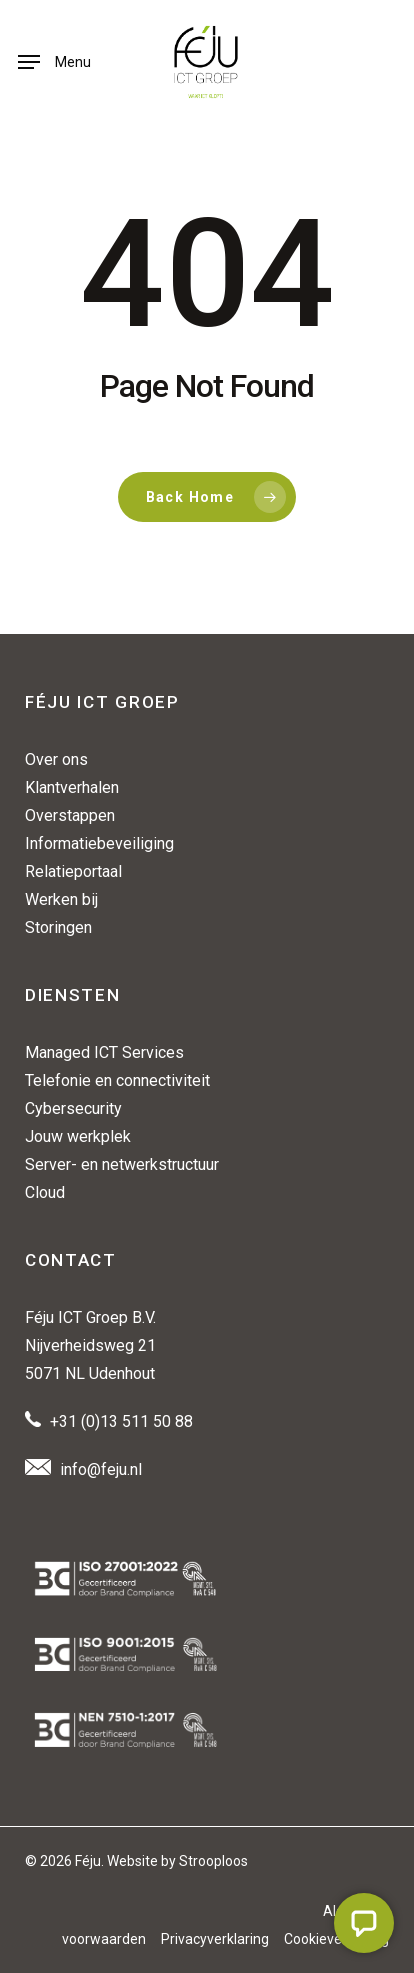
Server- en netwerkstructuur (122, 1164)
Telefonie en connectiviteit (117, 1080)
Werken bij (61, 899)
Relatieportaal (73, 871)
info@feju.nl (101, 1469)
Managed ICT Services (104, 1052)
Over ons (56, 759)
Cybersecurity (73, 1108)
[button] (54, 62)
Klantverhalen (72, 787)
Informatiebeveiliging (99, 843)
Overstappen (70, 815)
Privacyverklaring (215, 1939)
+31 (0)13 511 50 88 (121, 1421)
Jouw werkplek (78, 1136)
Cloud (45, 1192)
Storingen (58, 927)
